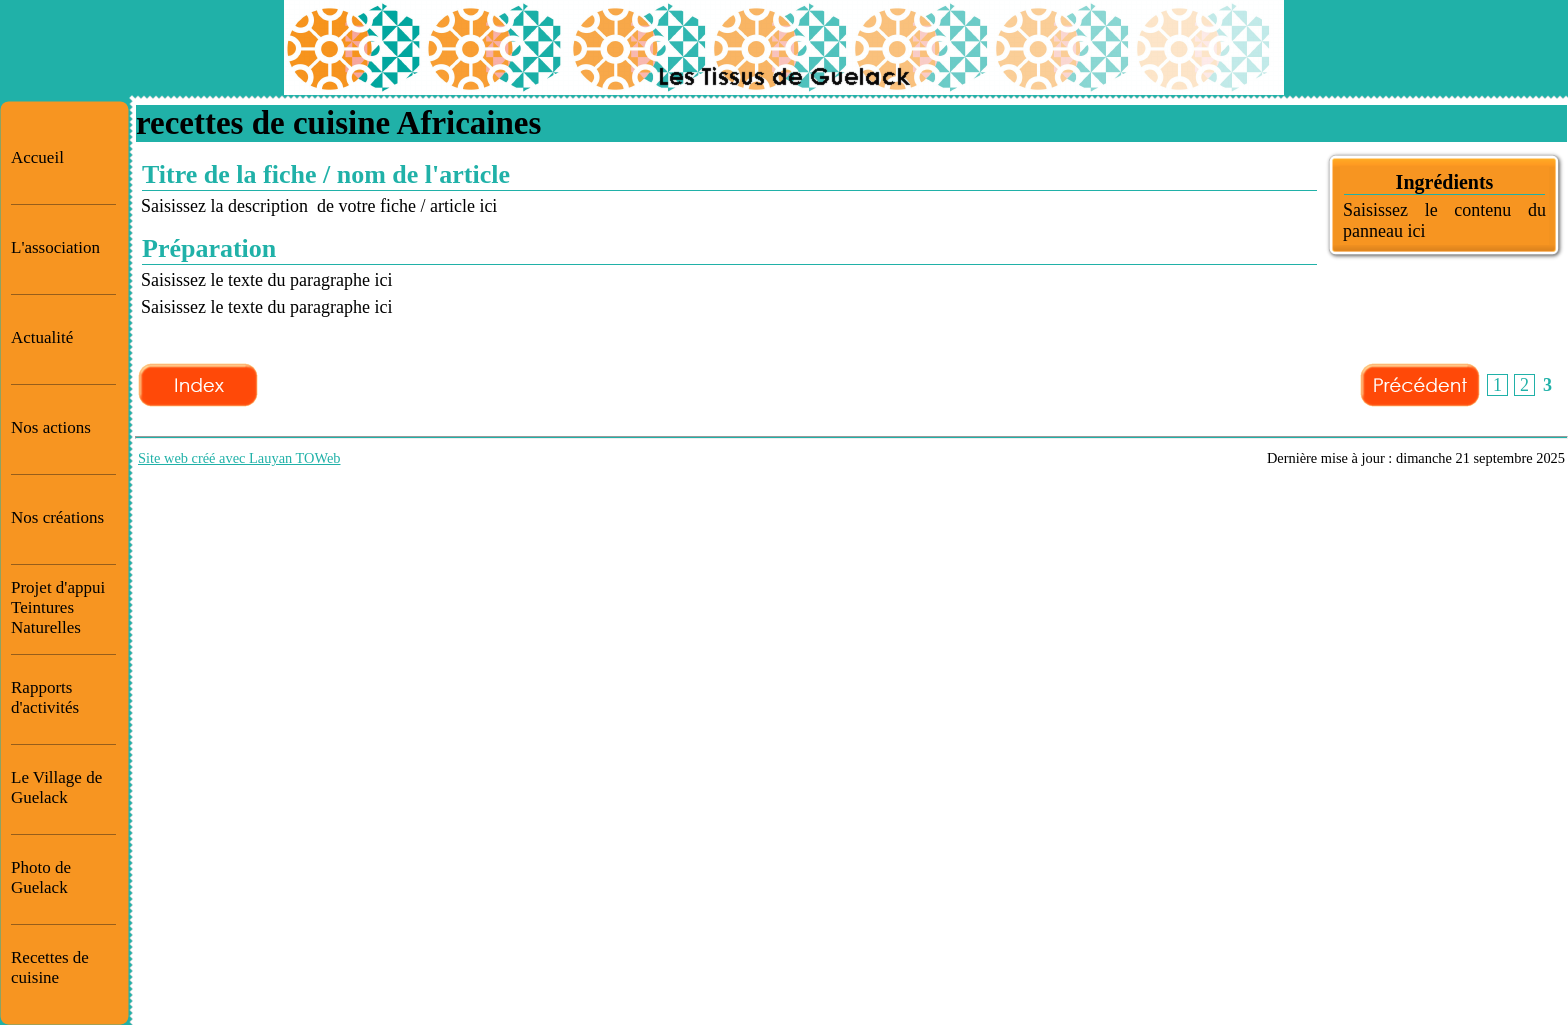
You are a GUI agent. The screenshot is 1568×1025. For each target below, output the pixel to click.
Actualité (42, 337)
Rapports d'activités (45, 697)
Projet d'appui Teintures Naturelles (58, 607)
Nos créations (57, 517)
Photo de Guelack (41, 877)
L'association (55, 247)
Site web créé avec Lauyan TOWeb (239, 458)
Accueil (37, 157)
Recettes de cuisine (50, 967)
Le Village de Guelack (56, 787)
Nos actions (51, 427)
